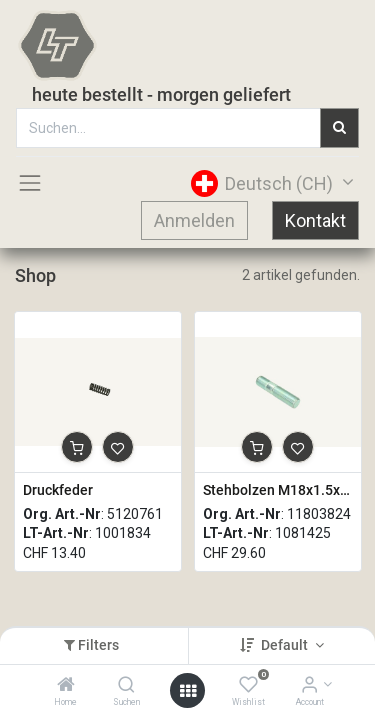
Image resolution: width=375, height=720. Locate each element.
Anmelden (194, 220)
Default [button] (286, 645)
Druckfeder (58, 490)
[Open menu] (188, 691)
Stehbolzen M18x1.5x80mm (278, 490)
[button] (77, 447)
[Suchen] (126, 686)
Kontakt (315, 220)
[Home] (66, 686)
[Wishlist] (248, 686)
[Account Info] (309, 686)
